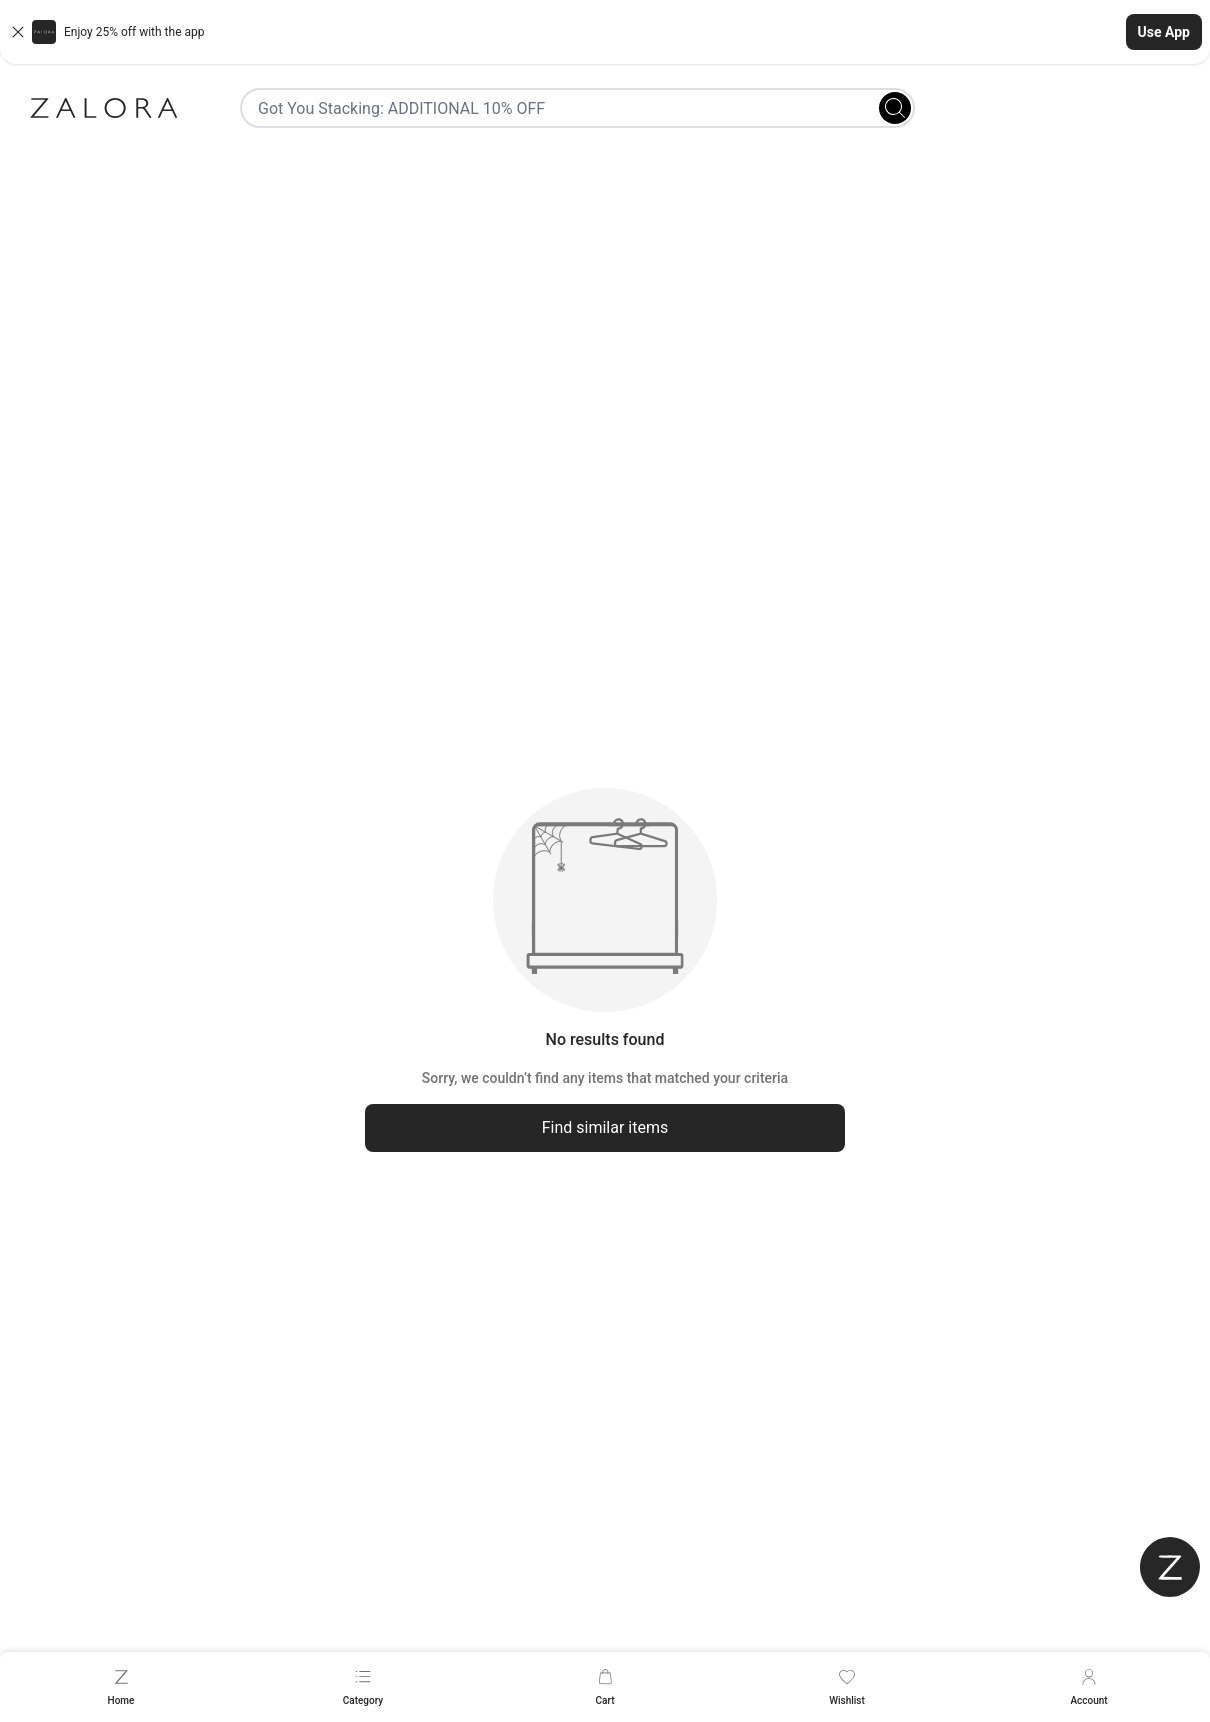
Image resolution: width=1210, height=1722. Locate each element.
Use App (1164, 32)
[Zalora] (104, 108)
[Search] (895, 108)
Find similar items (605, 1127)
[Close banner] (18, 32)
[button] (605, 32)
